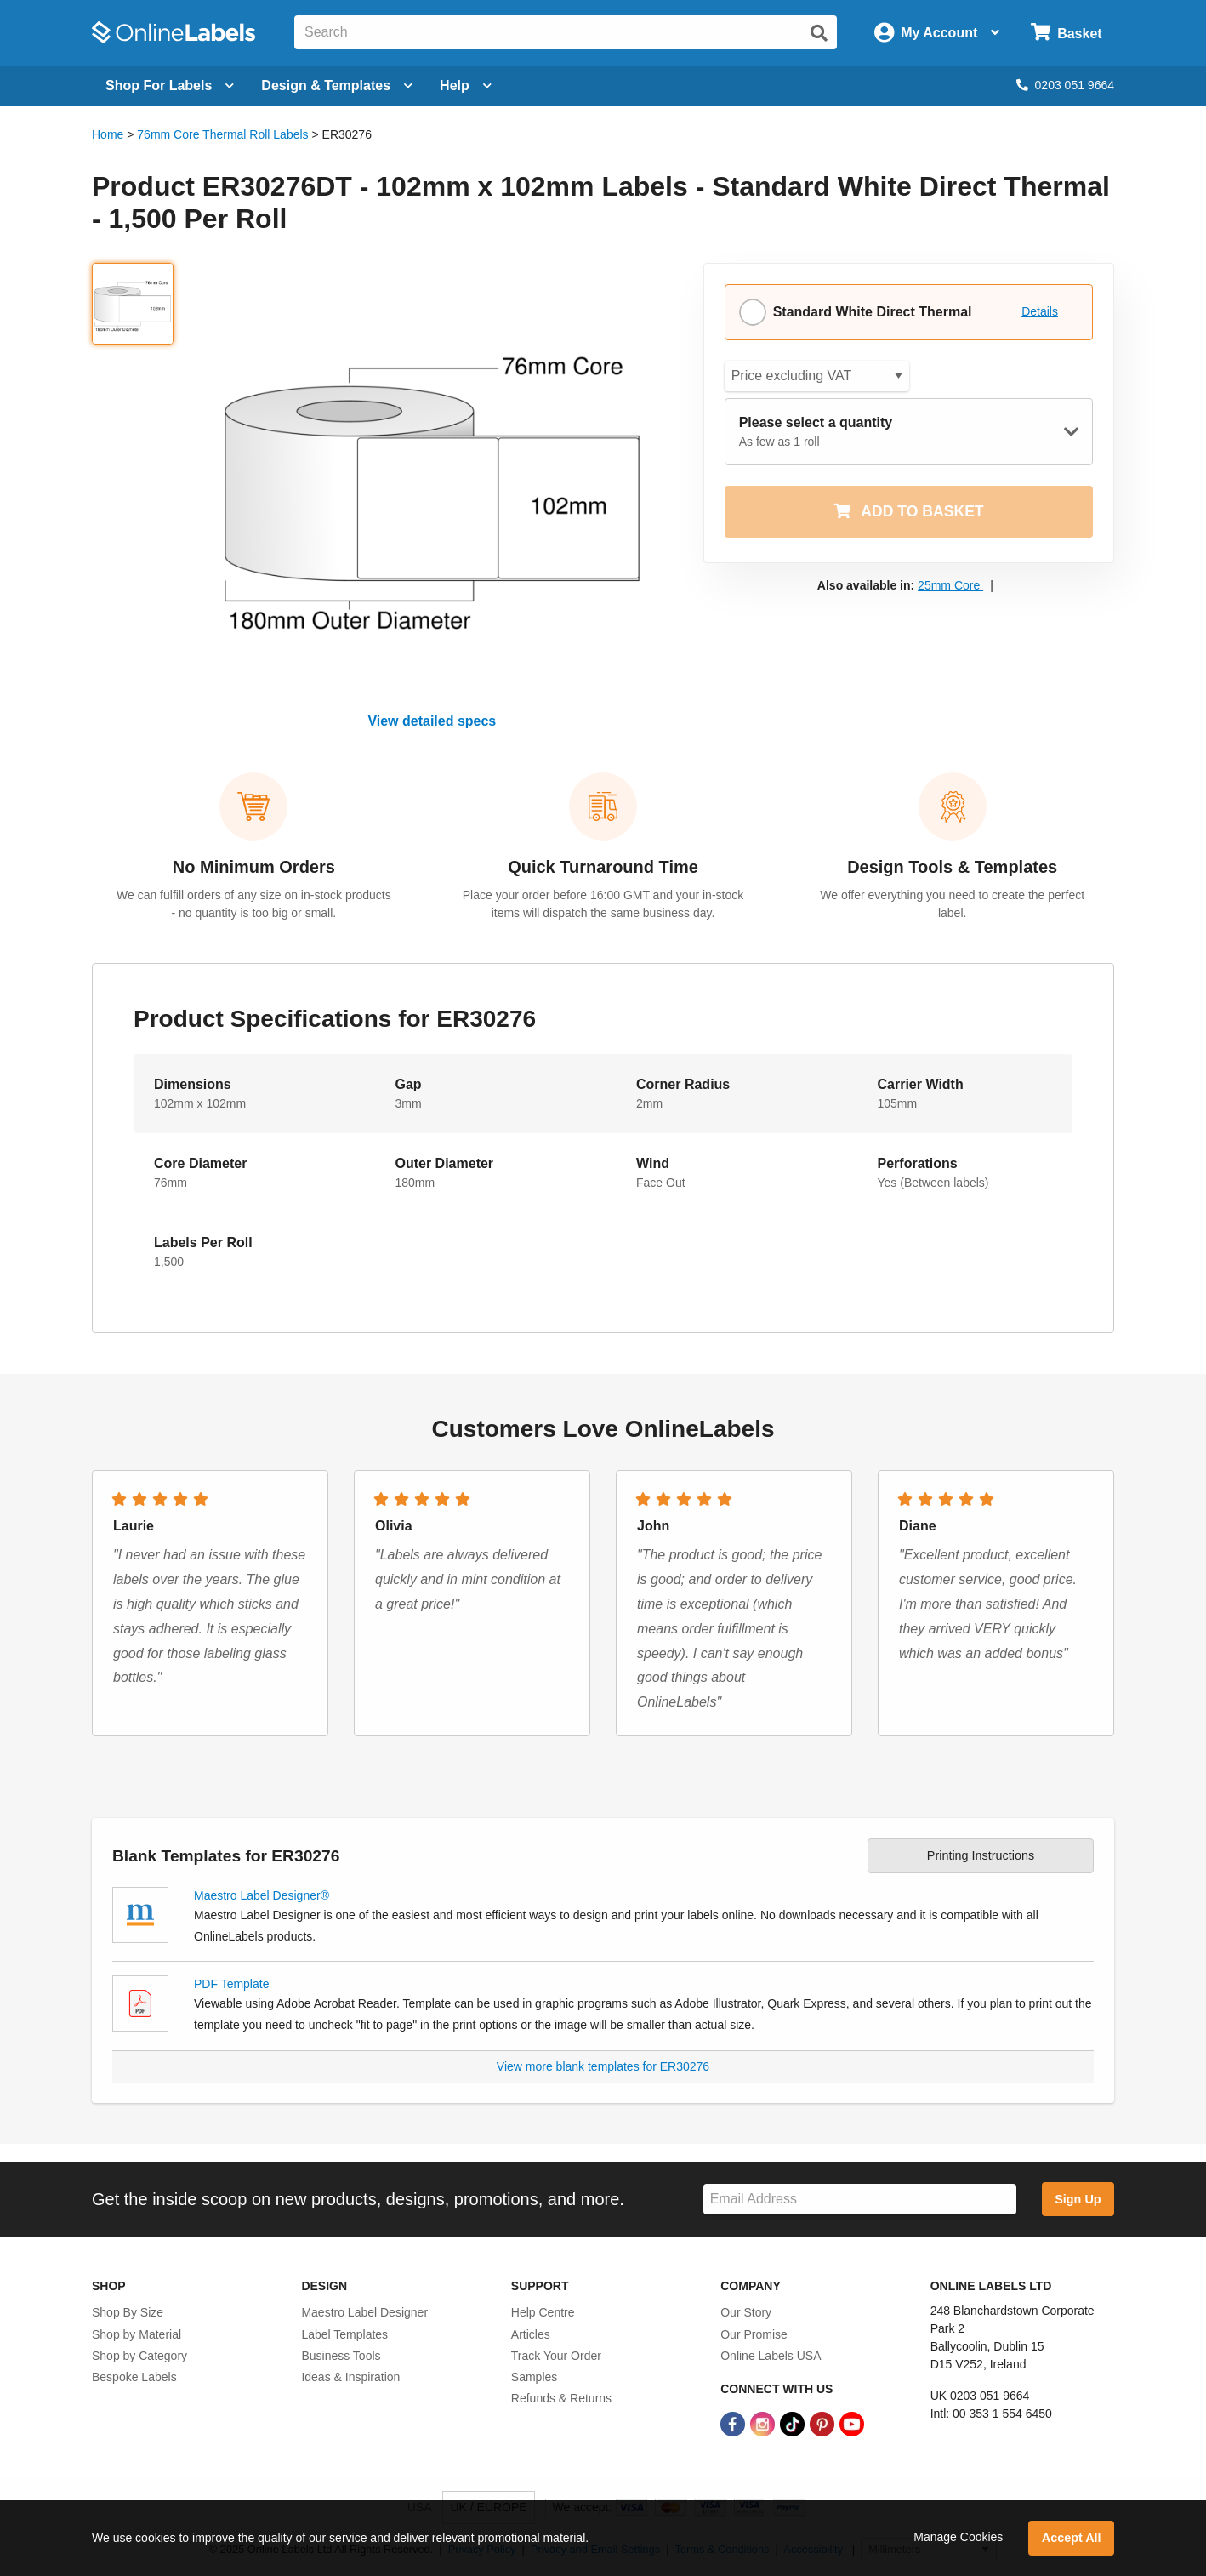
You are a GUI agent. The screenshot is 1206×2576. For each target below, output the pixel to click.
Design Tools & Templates (952, 867)
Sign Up (1078, 2199)
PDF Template (231, 1984)
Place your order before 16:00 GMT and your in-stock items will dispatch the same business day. (603, 904)
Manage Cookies (958, 2537)
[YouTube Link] (851, 2423)
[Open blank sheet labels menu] (169, 86)
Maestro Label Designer (364, 2312)
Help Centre (543, 2312)
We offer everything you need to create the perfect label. (952, 904)
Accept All (1071, 2538)
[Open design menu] (336, 86)
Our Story (745, 2312)
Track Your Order (556, 2355)
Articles (530, 2334)
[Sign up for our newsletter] (859, 2199)
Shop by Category (139, 2355)
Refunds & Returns (561, 2398)
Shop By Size (127, 2312)
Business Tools (340, 2355)
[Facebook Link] (734, 2423)
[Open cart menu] (1066, 32)
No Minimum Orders (254, 867)
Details (1039, 311)
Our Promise (754, 2334)
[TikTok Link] (794, 2423)
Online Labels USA (770, 2355)
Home (107, 134)
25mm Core (950, 585)
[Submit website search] (819, 33)
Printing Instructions (980, 1855)
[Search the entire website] (565, 32)
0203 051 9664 (1065, 85)
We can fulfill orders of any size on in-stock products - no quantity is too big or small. (254, 904)
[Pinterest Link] (824, 2423)
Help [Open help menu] (466, 85)
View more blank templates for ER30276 (603, 2066)
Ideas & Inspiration (350, 2377)
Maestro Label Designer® (261, 1895)
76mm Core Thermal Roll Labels (222, 134)
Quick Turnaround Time (603, 867)
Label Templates (344, 2334)
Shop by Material (136, 2334)
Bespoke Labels (134, 2377)
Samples (534, 2377)
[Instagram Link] (764, 2423)
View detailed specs (431, 721)
